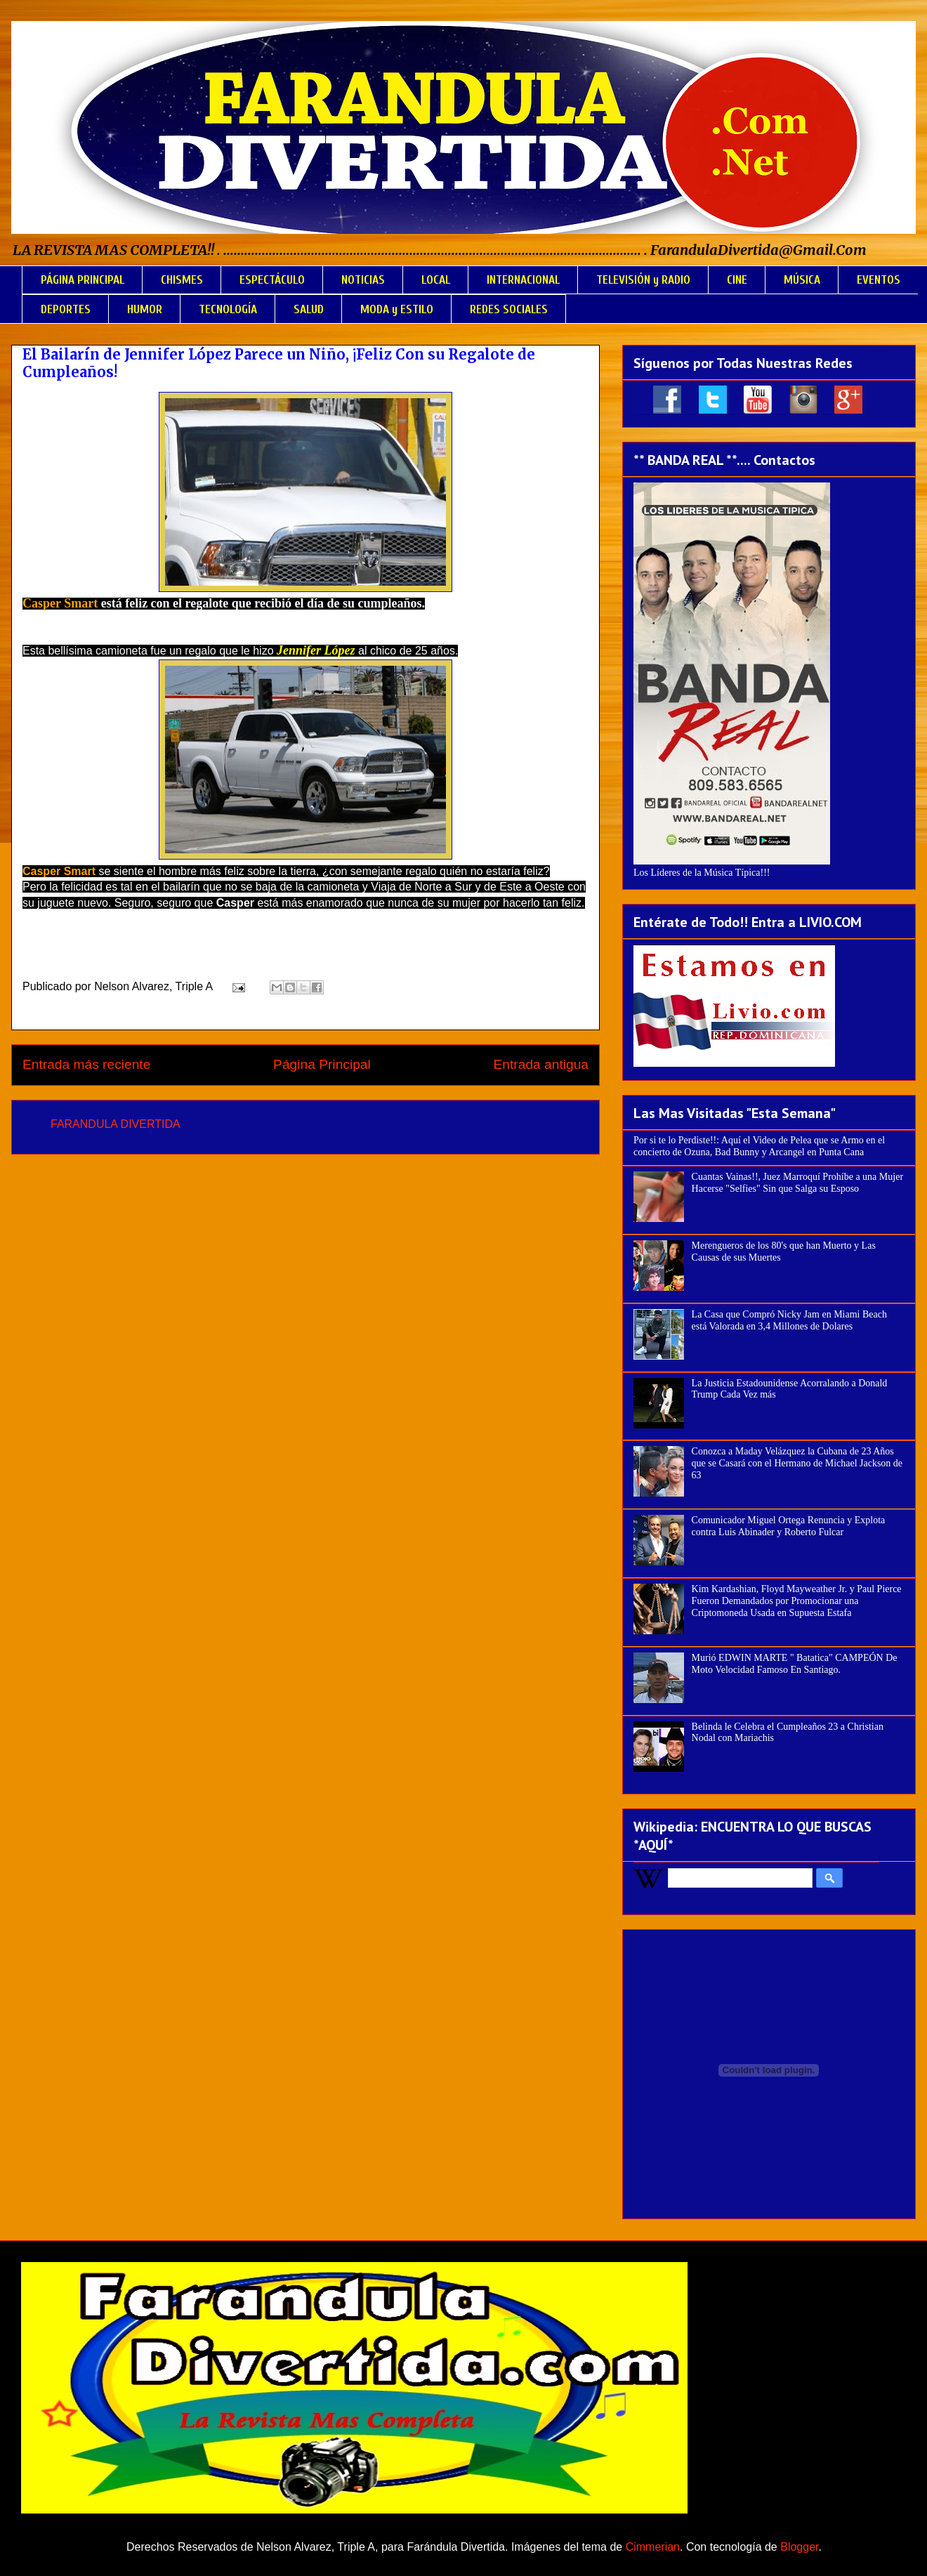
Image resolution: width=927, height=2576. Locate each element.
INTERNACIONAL (523, 280)
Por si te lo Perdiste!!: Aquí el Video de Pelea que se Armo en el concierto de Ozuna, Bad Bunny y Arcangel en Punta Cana (759, 1146)
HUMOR (144, 309)
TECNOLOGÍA (228, 309)
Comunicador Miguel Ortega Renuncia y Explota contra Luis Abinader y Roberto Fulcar (789, 1526)
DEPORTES (66, 309)
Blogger (799, 2547)
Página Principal (322, 1064)
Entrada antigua (541, 1064)
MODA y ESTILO (396, 309)
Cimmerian (653, 2547)
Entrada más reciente (86, 1064)
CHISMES (182, 280)
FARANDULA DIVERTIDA (115, 1124)
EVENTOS (878, 280)
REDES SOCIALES (509, 309)
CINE (737, 280)
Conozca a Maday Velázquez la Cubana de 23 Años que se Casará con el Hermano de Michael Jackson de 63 (797, 1463)
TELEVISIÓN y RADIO (643, 280)
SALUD (309, 309)
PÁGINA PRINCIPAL (82, 280)
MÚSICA (802, 280)
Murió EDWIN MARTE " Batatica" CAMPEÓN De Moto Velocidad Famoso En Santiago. (795, 1663)
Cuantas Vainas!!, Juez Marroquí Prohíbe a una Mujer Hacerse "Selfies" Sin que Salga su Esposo (797, 1182)
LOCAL (435, 280)
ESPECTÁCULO (272, 280)
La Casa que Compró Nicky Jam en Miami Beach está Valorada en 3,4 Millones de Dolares (789, 1320)
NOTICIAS (363, 280)
